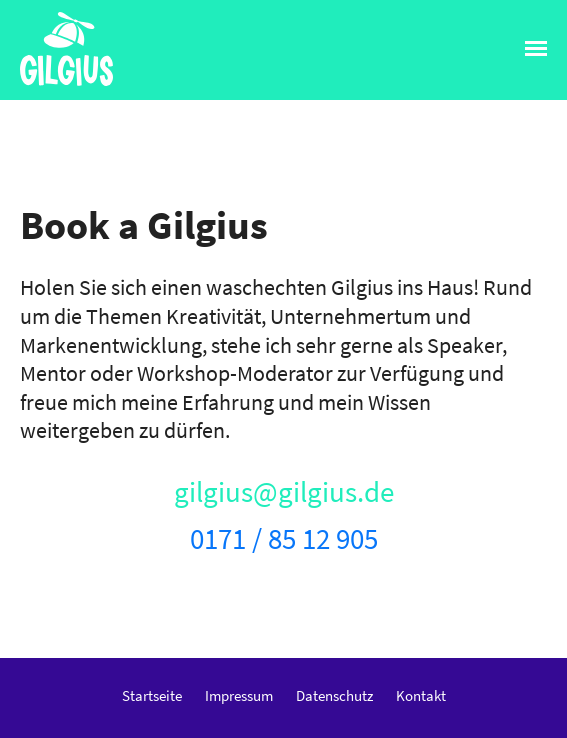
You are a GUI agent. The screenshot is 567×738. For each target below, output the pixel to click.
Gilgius (51, 84)
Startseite (152, 695)
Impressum (239, 695)
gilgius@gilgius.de (284, 492)
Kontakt (421, 695)
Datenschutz (334, 695)
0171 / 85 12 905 (284, 539)
